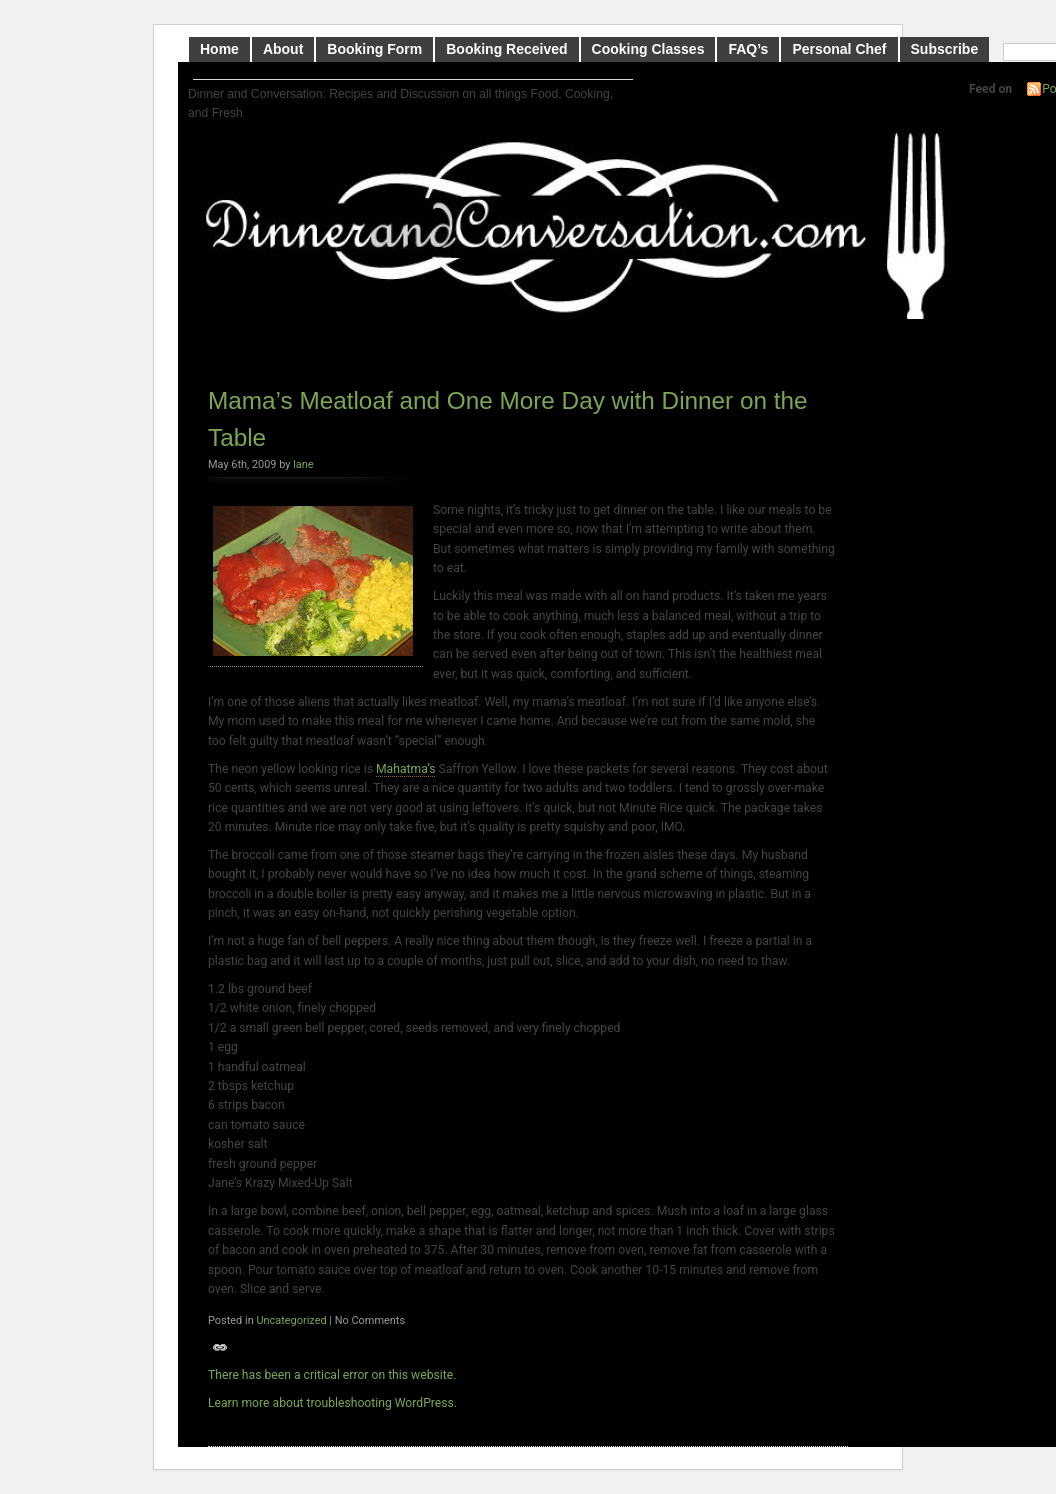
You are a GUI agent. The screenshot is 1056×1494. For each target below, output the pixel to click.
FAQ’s (748, 49)
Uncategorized (291, 1320)
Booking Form (374, 49)
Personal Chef (839, 49)
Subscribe (945, 49)
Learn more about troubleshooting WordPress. (332, 1403)
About (283, 49)
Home (219, 49)
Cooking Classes (648, 49)
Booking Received (506, 49)
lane (303, 464)
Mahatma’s (405, 769)
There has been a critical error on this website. (332, 1375)
